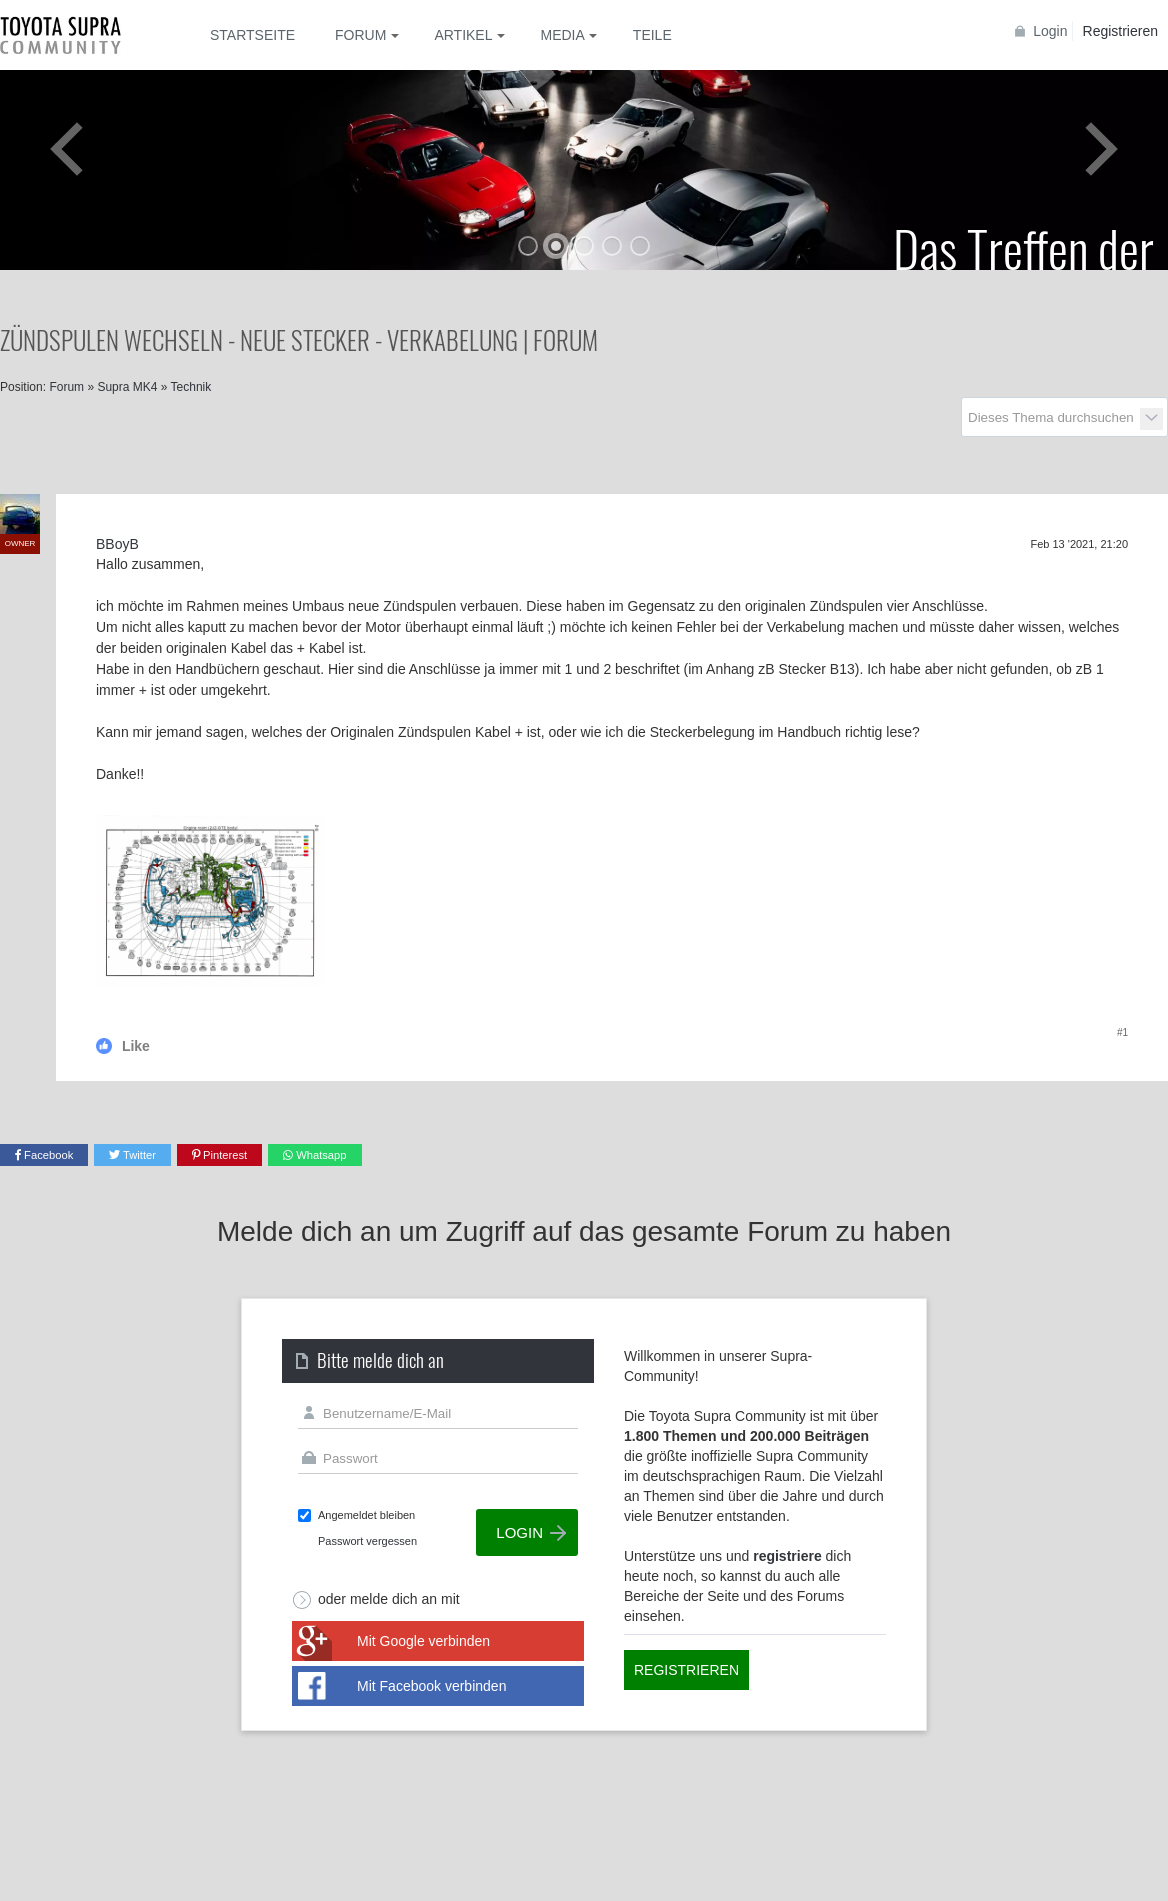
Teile (652, 35)
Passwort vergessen (367, 1541)
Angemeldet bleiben (366, 1515)
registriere (787, 1556)
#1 (1122, 1032)
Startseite (252, 35)
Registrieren (1120, 31)
